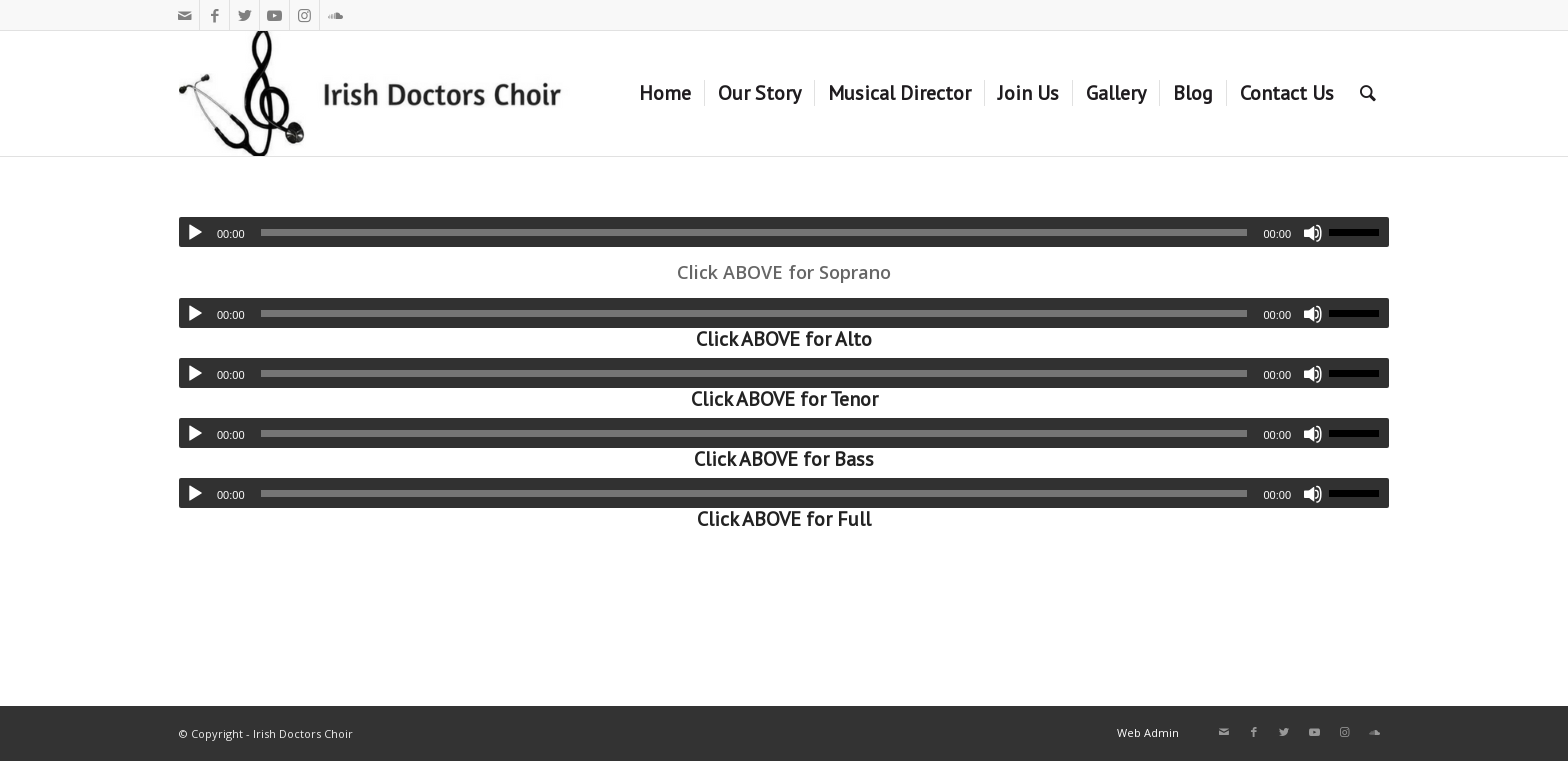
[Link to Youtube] (274, 15)
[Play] (195, 233)
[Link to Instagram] (304, 15)
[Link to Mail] (184, 15)
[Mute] (1313, 233)
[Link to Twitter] (244, 15)
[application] (784, 232)
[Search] (1368, 93)
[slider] (754, 232)
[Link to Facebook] (214, 15)
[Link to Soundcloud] (335, 15)
